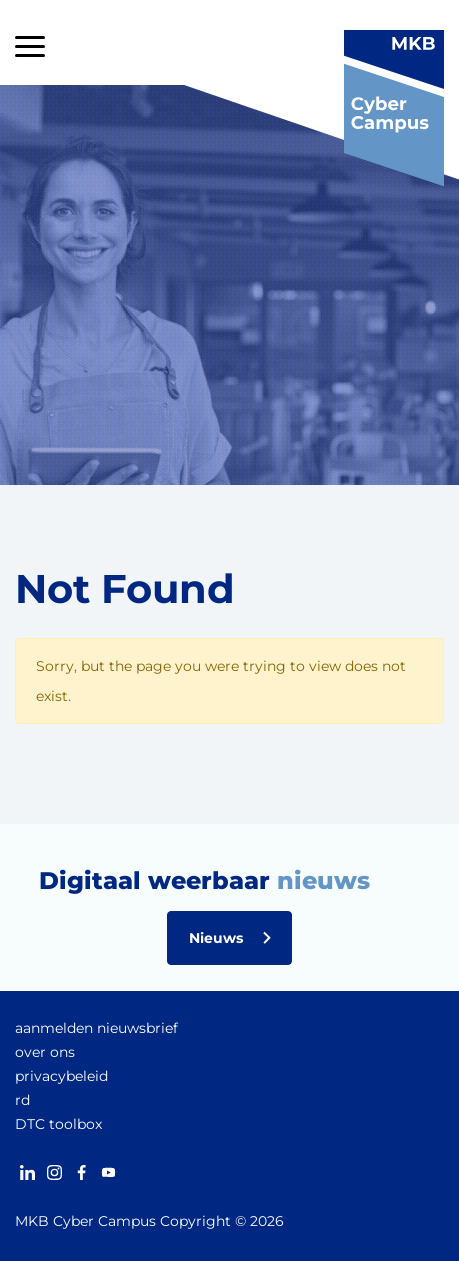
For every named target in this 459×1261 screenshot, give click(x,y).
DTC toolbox (58, 1124)
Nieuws (216, 938)
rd (22, 1100)
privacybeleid (61, 1076)
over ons (45, 1052)
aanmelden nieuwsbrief (96, 1028)
